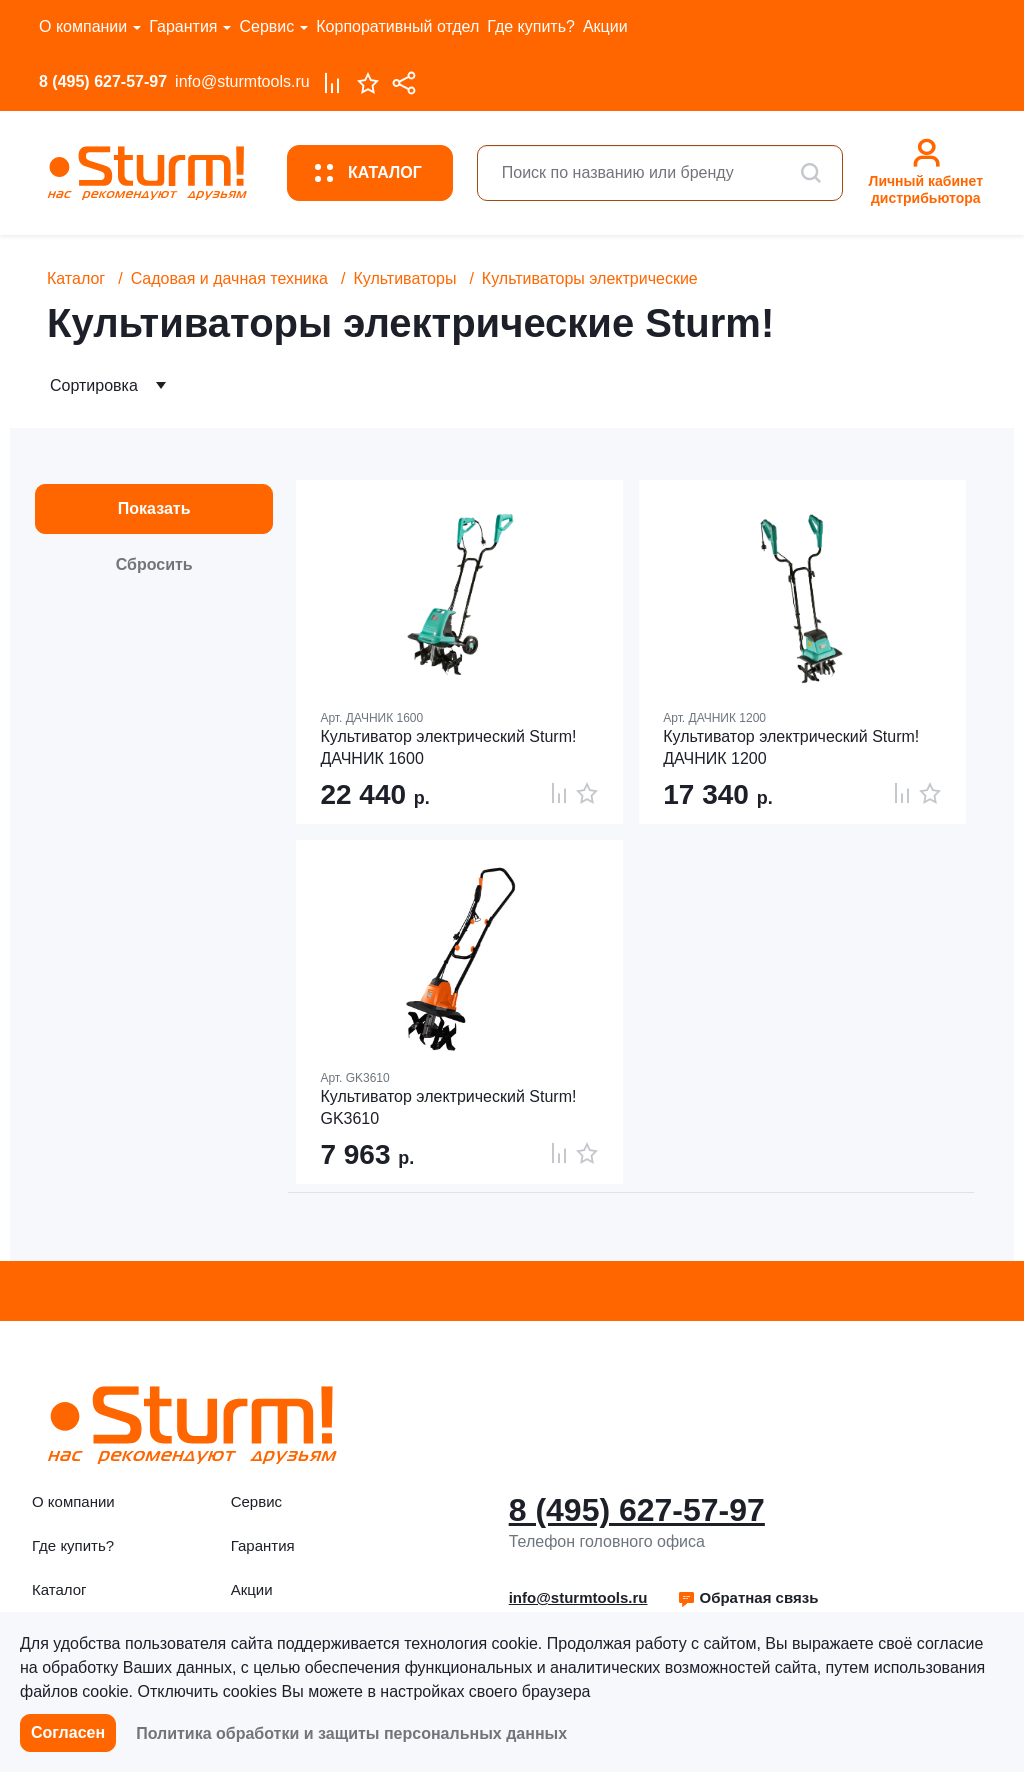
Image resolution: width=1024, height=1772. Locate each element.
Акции (605, 26)
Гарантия (183, 26)
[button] (747, 1598)
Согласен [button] (68, 1732)
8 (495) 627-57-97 (103, 81)
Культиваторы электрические (590, 278)
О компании (83, 26)
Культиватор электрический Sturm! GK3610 (448, 1107)
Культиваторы (404, 278)
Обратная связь (747, 1597)
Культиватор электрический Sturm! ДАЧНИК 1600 (448, 747)
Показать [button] (154, 508)
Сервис (266, 26)
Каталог (76, 278)
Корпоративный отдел (397, 26)
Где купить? (531, 26)
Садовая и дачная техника (229, 278)
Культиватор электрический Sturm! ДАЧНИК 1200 (791, 747)
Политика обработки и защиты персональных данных (351, 1733)
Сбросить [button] (154, 564)
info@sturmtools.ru (242, 81)
